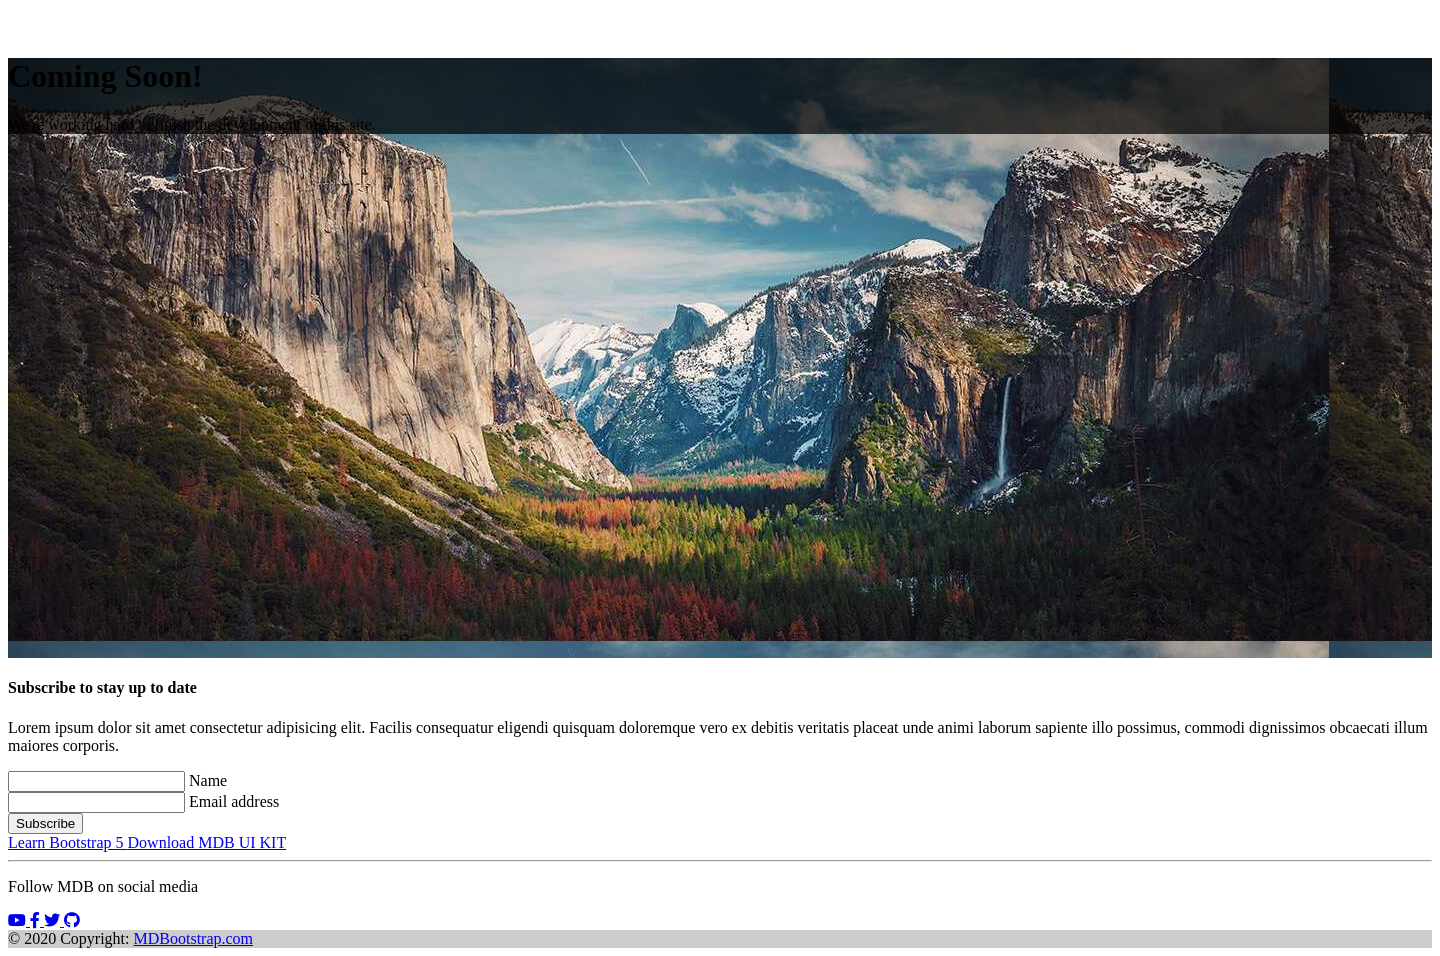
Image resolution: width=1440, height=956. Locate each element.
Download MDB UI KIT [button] (207, 842)
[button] (19, 920)
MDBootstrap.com (194, 938)
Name (208, 780)
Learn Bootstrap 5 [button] (68, 842)
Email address (234, 801)
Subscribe (45, 823)
